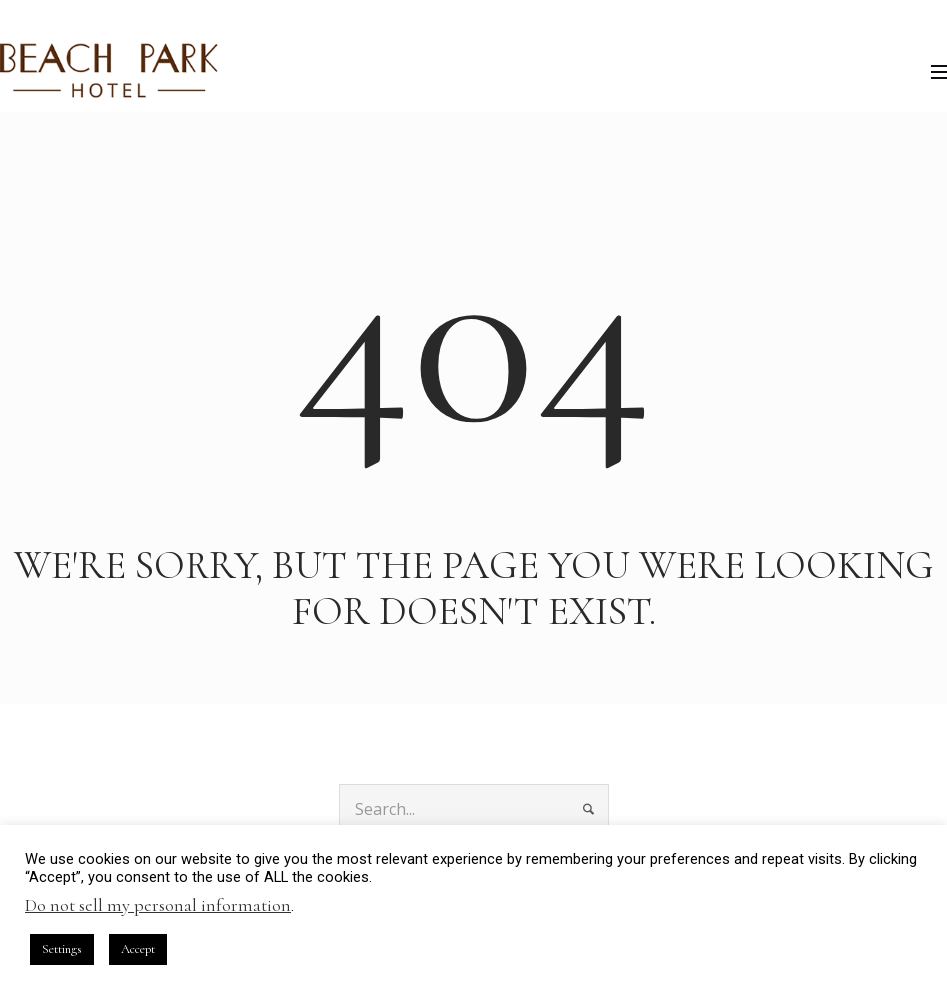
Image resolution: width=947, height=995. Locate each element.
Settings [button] (62, 949)
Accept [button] (138, 949)
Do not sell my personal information (158, 905)
